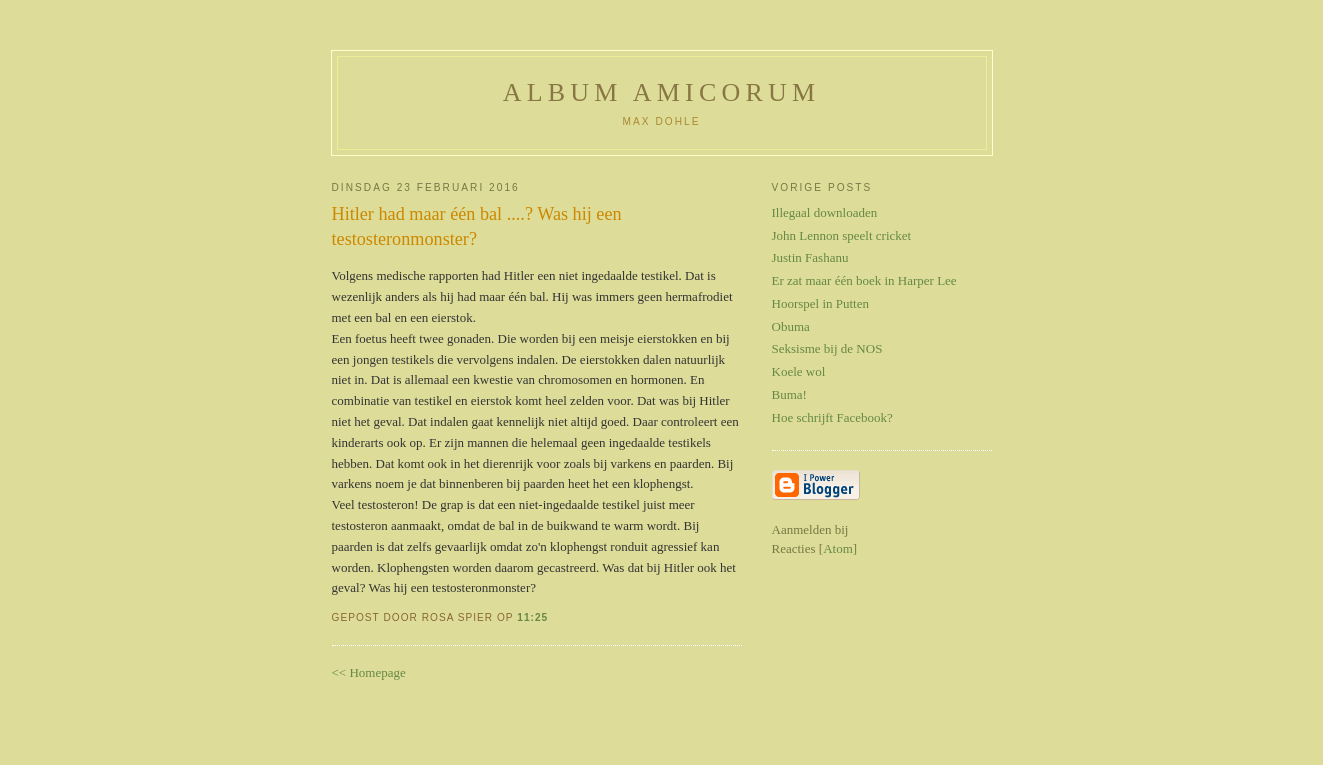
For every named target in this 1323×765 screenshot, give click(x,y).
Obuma (791, 326)
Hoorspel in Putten (821, 303)
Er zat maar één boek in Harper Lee (864, 280)
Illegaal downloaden (825, 212)
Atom (838, 548)
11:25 (532, 617)
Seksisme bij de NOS (827, 348)
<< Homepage (369, 672)
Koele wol (799, 371)
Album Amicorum (662, 92)
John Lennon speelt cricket (842, 235)
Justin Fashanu (810, 257)
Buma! (789, 394)
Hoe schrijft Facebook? (832, 417)
